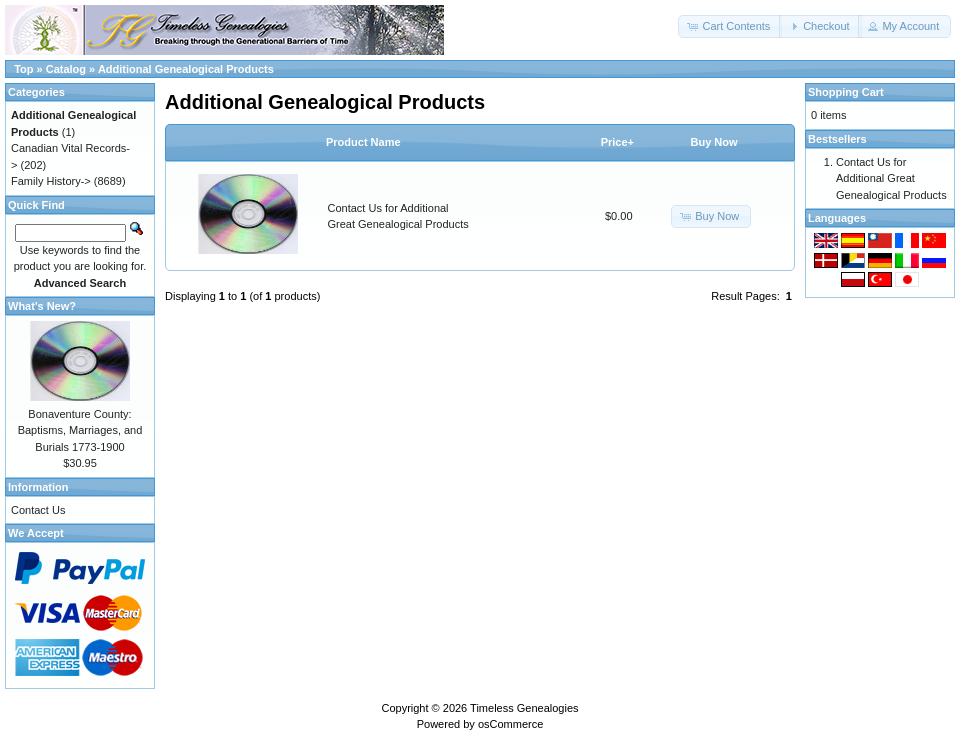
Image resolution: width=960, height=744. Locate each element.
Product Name (363, 142)
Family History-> (51, 181)
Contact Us (38, 510)
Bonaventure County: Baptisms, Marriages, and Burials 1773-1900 (80, 430)
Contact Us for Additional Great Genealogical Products (891, 178)
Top (23, 69)
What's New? (42, 306)
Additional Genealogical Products (186, 69)
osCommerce (510, 724)
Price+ (617, 142)
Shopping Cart (846, 92)
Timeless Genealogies (524, 708)
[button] (730, 26)
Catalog (66, 69)
